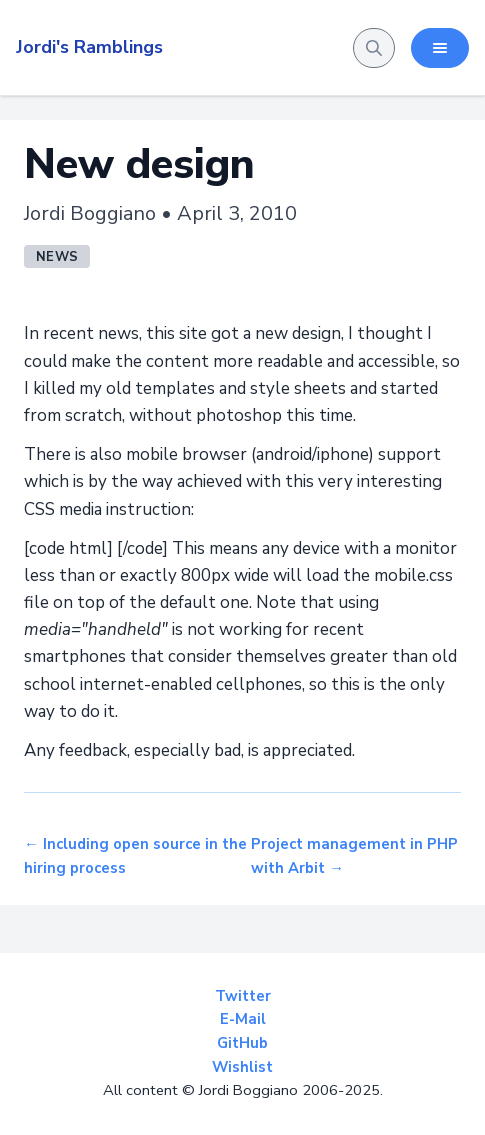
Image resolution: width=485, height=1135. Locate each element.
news (57, 257)
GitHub (242, 1043)
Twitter (243, 996)
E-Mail (243, 1019)
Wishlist (242, 1067)
